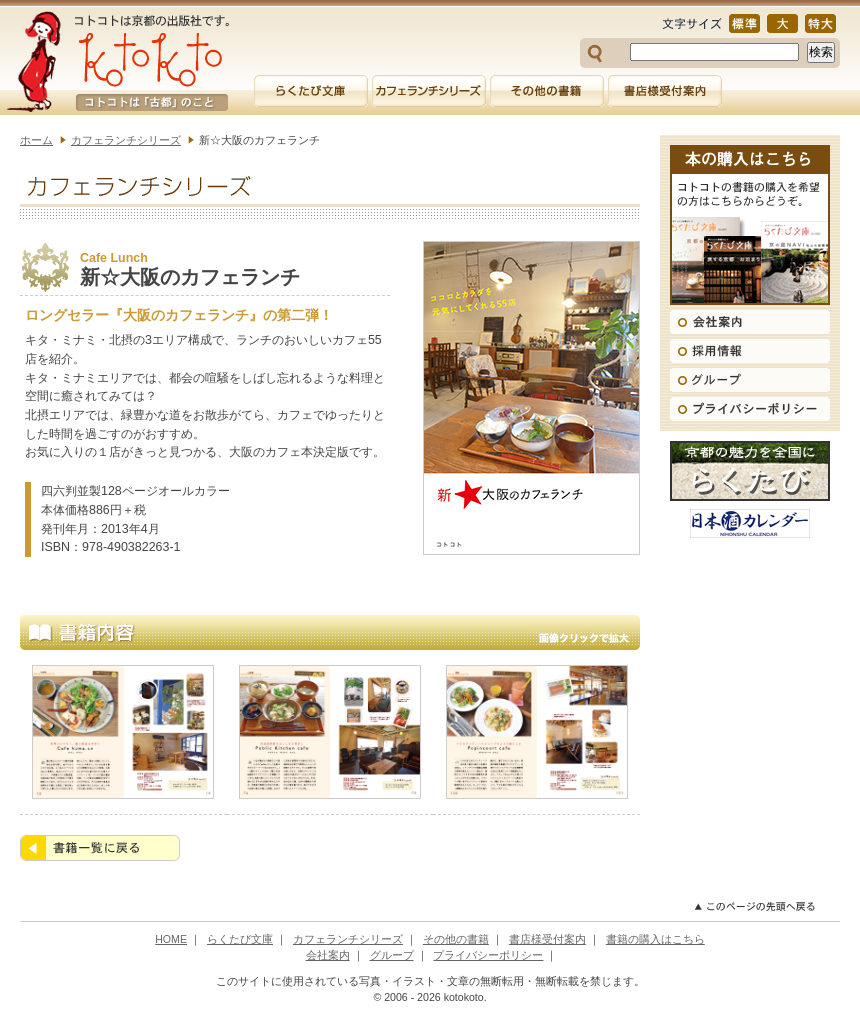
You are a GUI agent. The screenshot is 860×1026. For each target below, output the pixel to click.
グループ (392, 955)
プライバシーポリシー (488, 955)
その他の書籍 (456, 939)
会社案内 (328, 955)
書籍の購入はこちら (655, 939)
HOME (171, 939)
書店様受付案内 (547, 939)
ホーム (36, 140)
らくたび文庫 (240, 939)
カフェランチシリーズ (126, 140)
